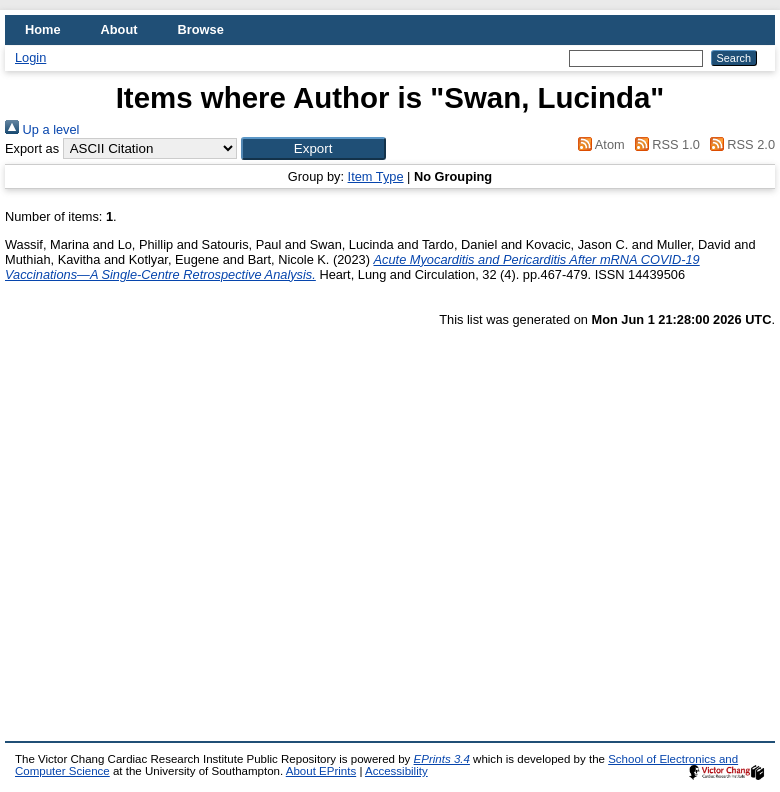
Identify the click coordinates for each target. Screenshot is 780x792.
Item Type (376, 176)
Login (30, 57)
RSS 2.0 (739, 144)
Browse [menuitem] (201, 29)
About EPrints (321, 771)
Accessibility (396, 771)
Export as (32, 148)
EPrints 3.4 (442, 759)
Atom (598, 144)
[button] (313, 148)
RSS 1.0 (664, 144)
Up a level (42, 129)
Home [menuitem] (43, 29)
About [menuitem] (119, 29)
